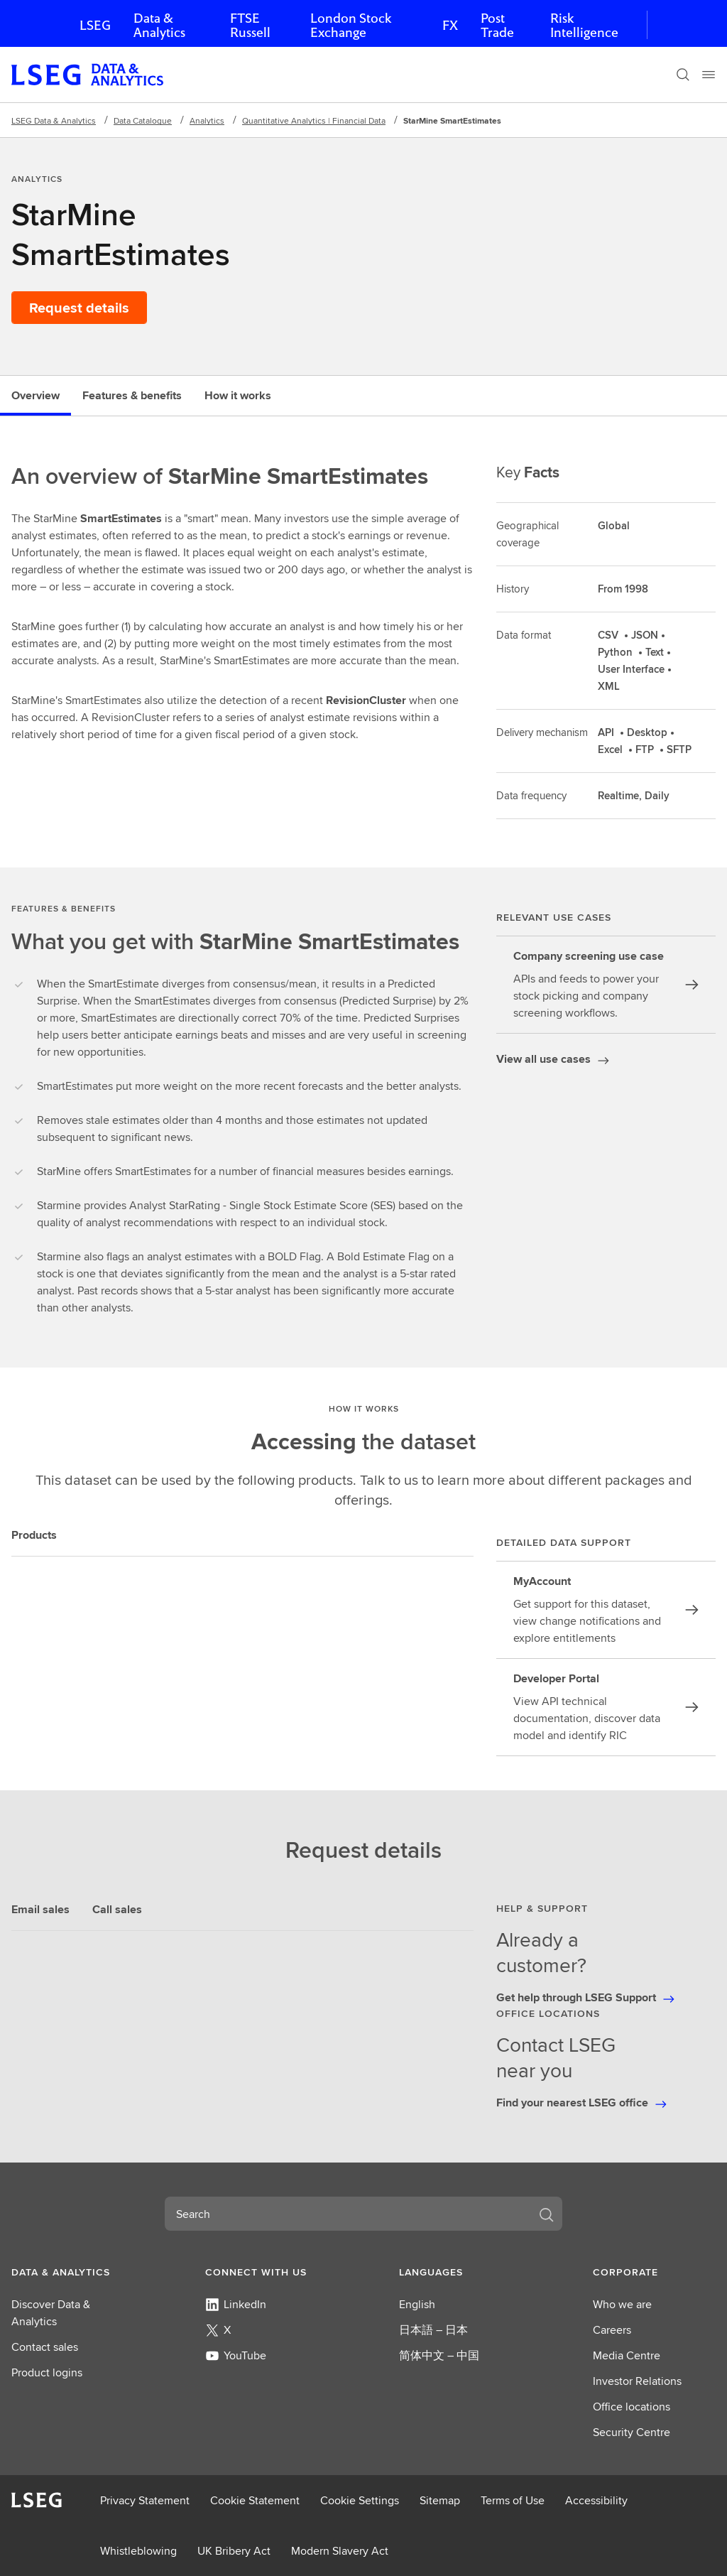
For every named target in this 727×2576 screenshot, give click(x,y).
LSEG (95, 25)
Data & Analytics (159, 25)
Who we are (622, 2304)
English (417, 2304)
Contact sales (44, 2347)
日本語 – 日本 (433, 2330)
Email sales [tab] (40, 1909)
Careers (612, 2330)
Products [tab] (34, 1535)
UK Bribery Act (233, 2551)
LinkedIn (235, 2304)
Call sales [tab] (117, 1909)
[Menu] (708, 74)
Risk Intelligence (584, 25)
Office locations (631, 2406)
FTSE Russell (250, 25)
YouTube (235, 2355)
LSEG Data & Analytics (53, 120)
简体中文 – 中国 (439, 2355)
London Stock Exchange (350, 25)
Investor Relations (637, 2381)
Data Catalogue (143, 120)
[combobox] (346, 2214)
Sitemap (440, 2500)
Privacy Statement (145, 2500)
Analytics (207, 120)
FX (450, 25)
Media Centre (626, 2355)
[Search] (683, 74)
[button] (72, 2272)
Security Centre (631, 2432)
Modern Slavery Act (339, 2551)
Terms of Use (513, 2500)
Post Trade (497, 25)
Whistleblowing (138, 2551)
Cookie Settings (359, 2500)
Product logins (46, 2372)
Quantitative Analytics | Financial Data (314, 120)
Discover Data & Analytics (50, 2312)
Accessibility (596, 2500)
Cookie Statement (255, 2500)
